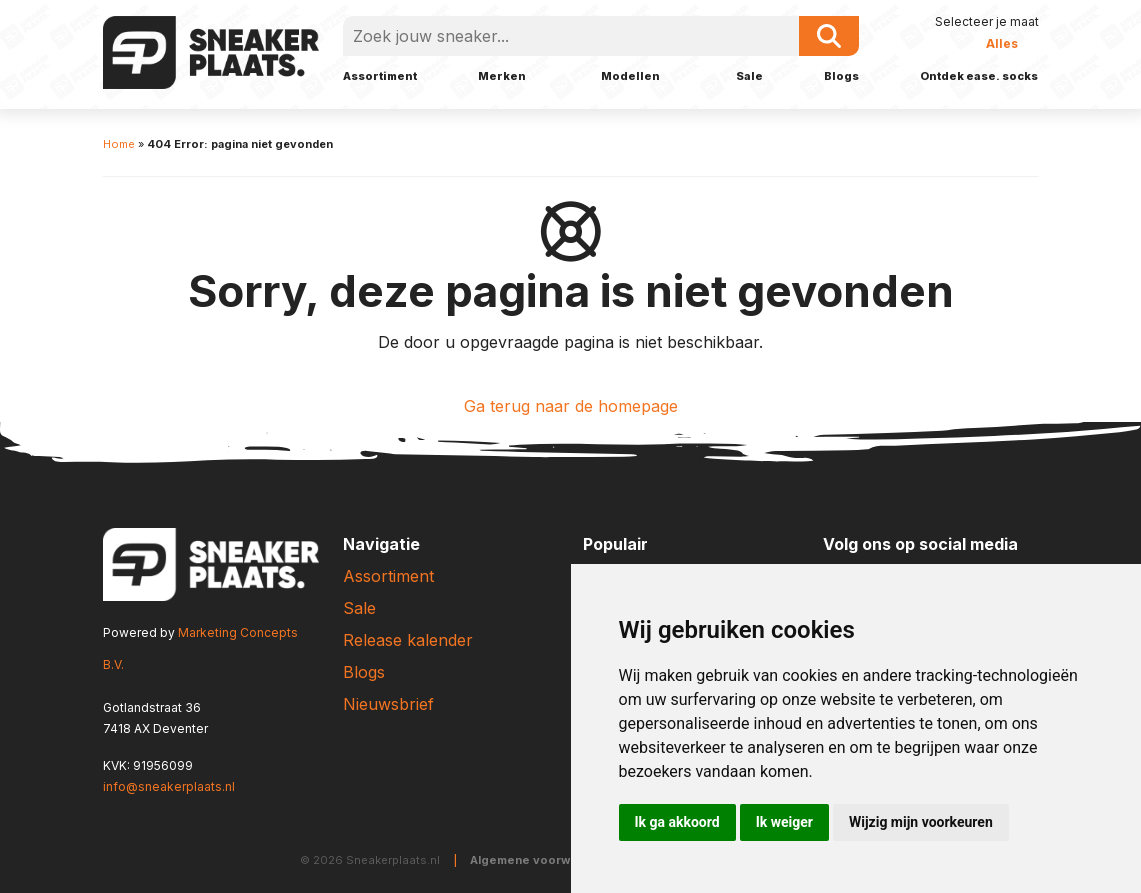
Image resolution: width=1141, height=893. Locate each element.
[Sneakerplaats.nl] (211, 51)
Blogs (841, 76)
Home (119, 144)
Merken (502, 76)
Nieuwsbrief (388, 704)
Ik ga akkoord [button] (677, 822)
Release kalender (408, 640)
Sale (749, 76)
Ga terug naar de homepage (571, 406)
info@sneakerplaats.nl (169, 786)
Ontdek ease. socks (979, 76)
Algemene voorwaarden (541, 860)
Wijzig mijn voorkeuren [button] (921, 822)
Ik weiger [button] (784, 822)
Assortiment (380, 76)
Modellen (630, 76)
